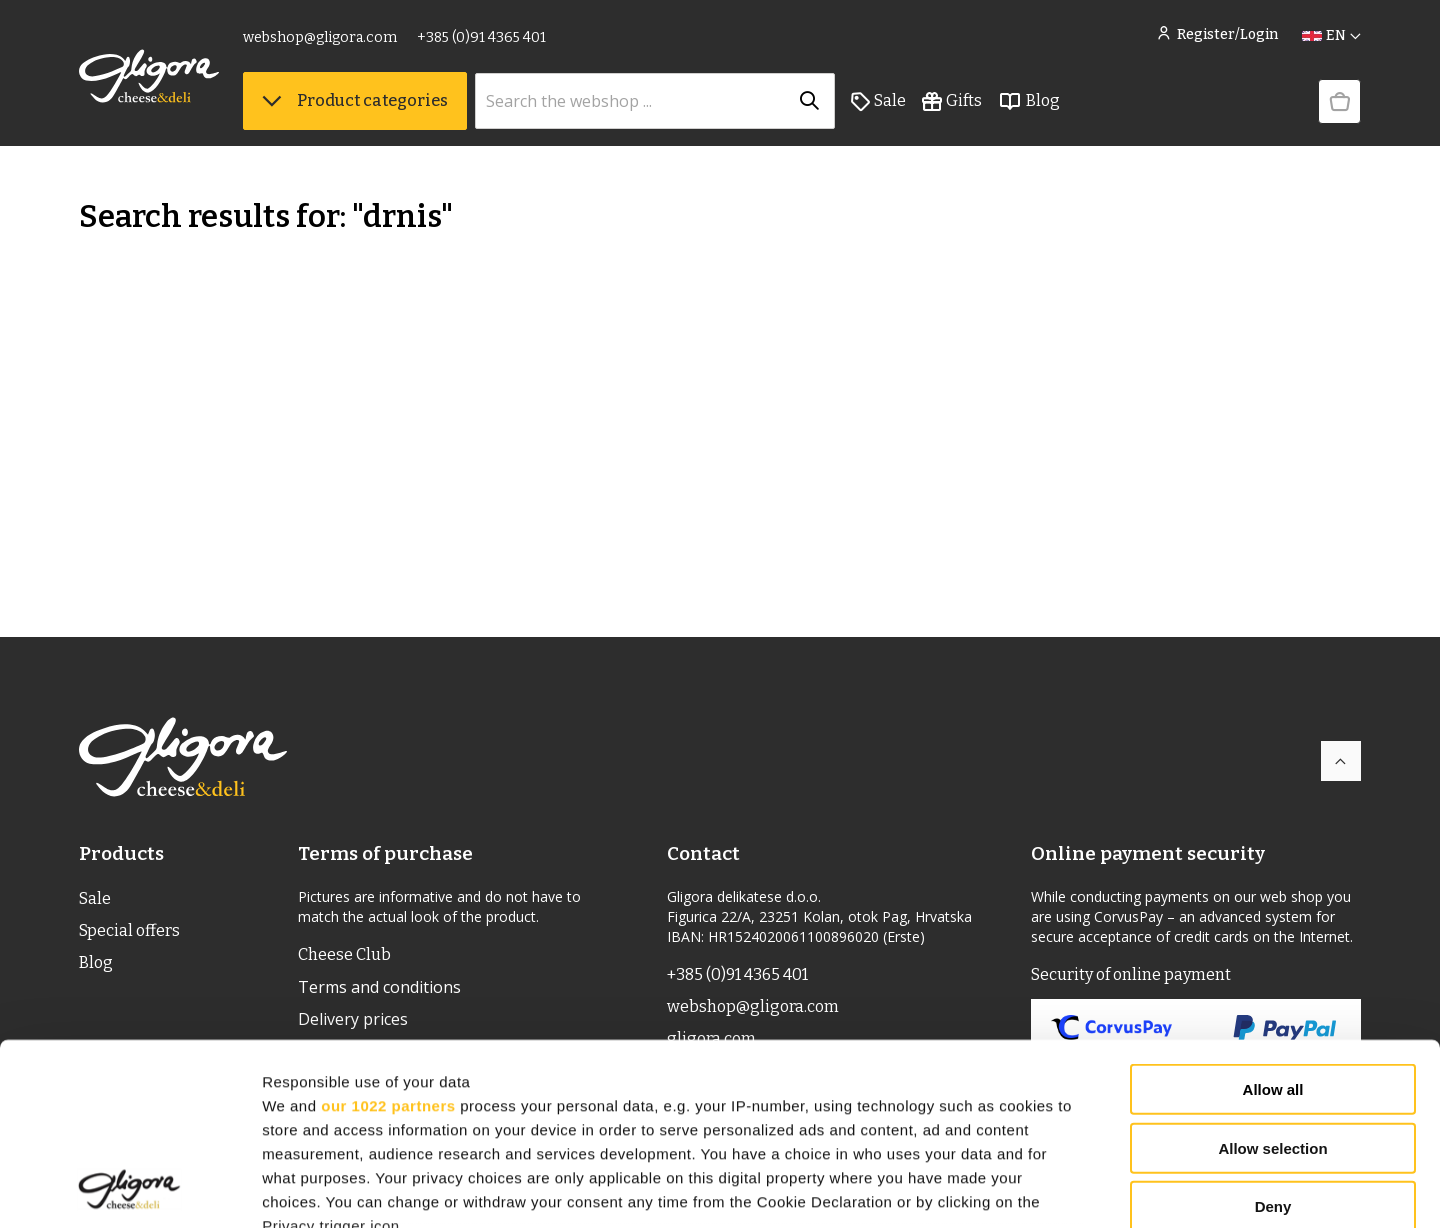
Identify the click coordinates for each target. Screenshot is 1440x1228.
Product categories (355, 100)
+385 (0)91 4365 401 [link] (481, 37)
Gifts (952, 101)
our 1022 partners (388, 934)
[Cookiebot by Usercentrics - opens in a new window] (129, 1189)
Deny (1273, 1036)
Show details (1049, 1188)
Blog (1029, 101)
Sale (878, 101)
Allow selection (1272, 977)
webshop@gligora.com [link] (320, 37)
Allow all (1273, 919)
